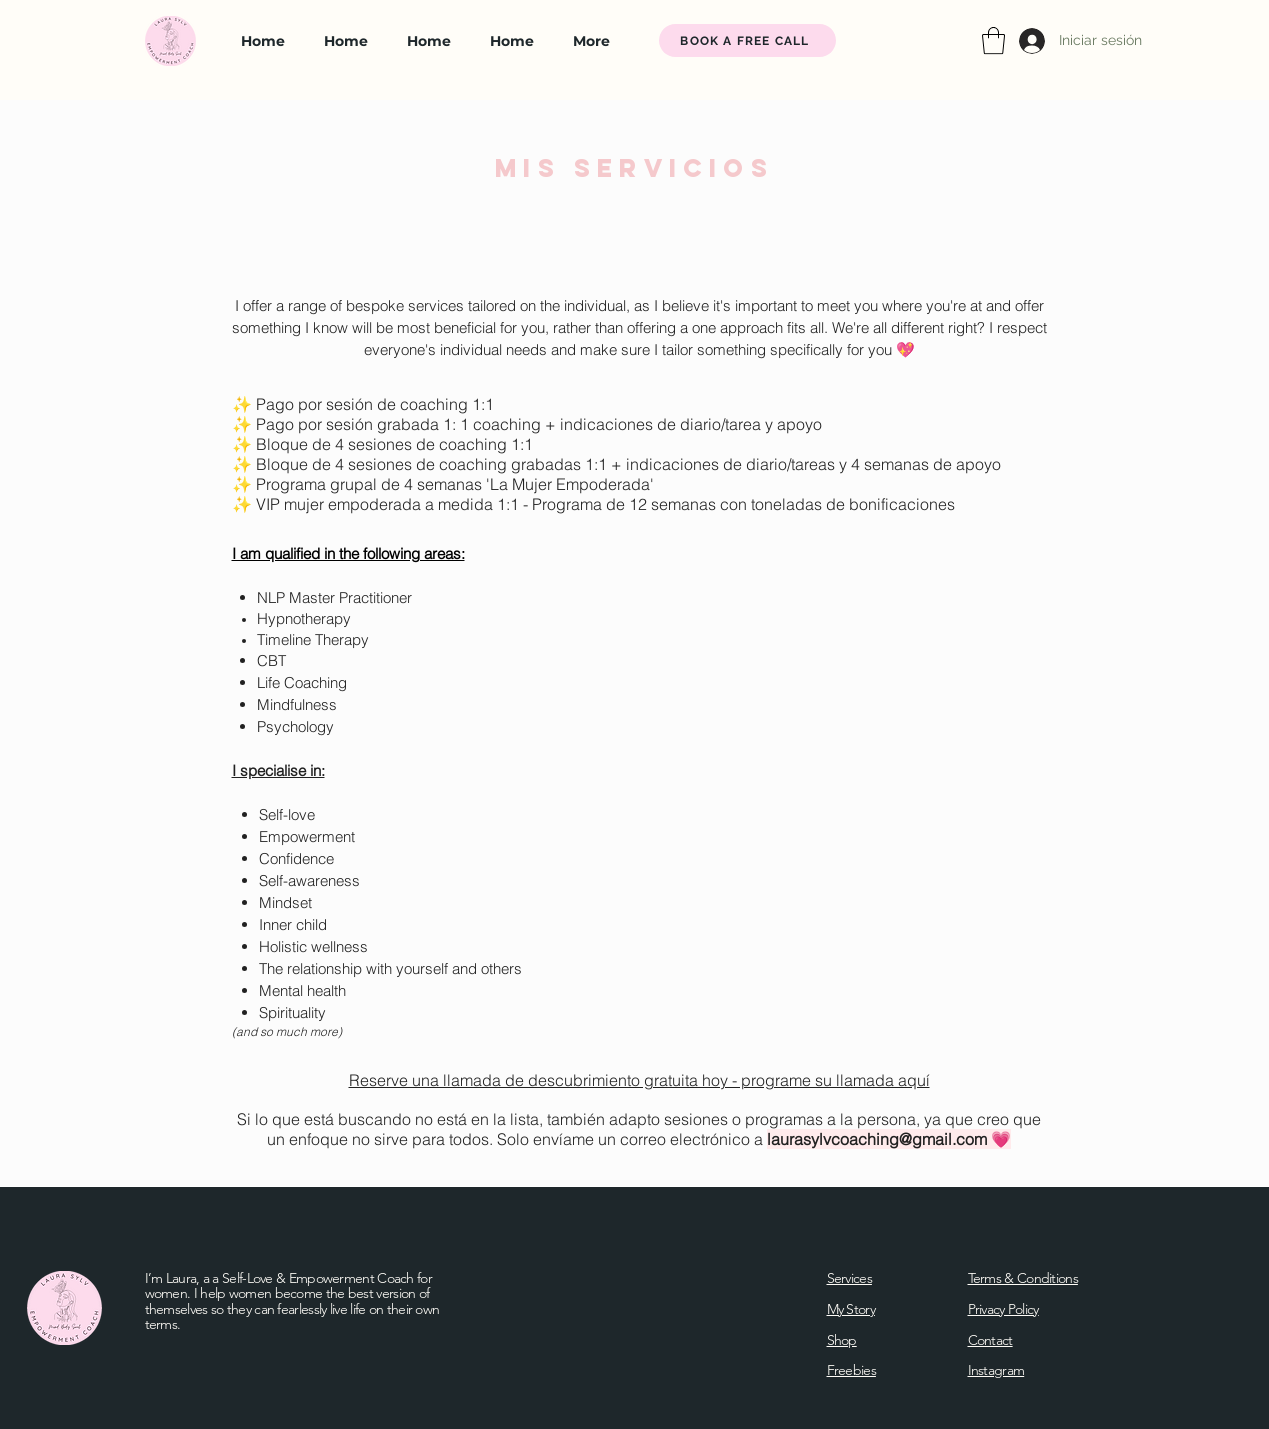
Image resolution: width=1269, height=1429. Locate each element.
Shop (842, 1340)
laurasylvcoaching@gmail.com (877, 1139)
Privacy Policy (1003, 1309)
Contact (990, 1340)
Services (849, 1278)
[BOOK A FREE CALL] (747, 40)
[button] (993, 40)
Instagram (996, 1370)
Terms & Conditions (1023, 1278)
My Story (851, 1309)
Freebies (851, 1370)
